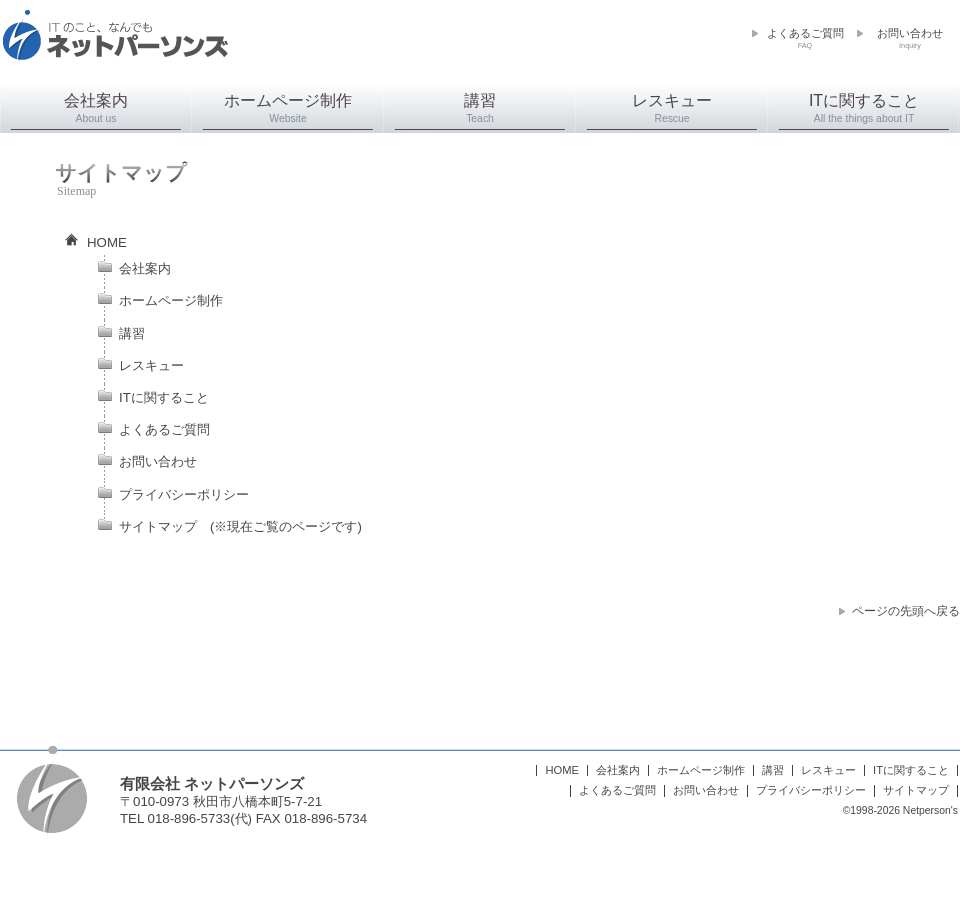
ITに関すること (864, 108)
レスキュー (672, 108)
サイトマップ (158, 526)
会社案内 (96, 108)
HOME (107, 242)
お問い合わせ (910, 39)
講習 (480, 108)
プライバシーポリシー (184, 494)
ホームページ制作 (288, 108)
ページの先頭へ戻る (906, 611)
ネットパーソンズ (115, 45)
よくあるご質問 (805, 39)
